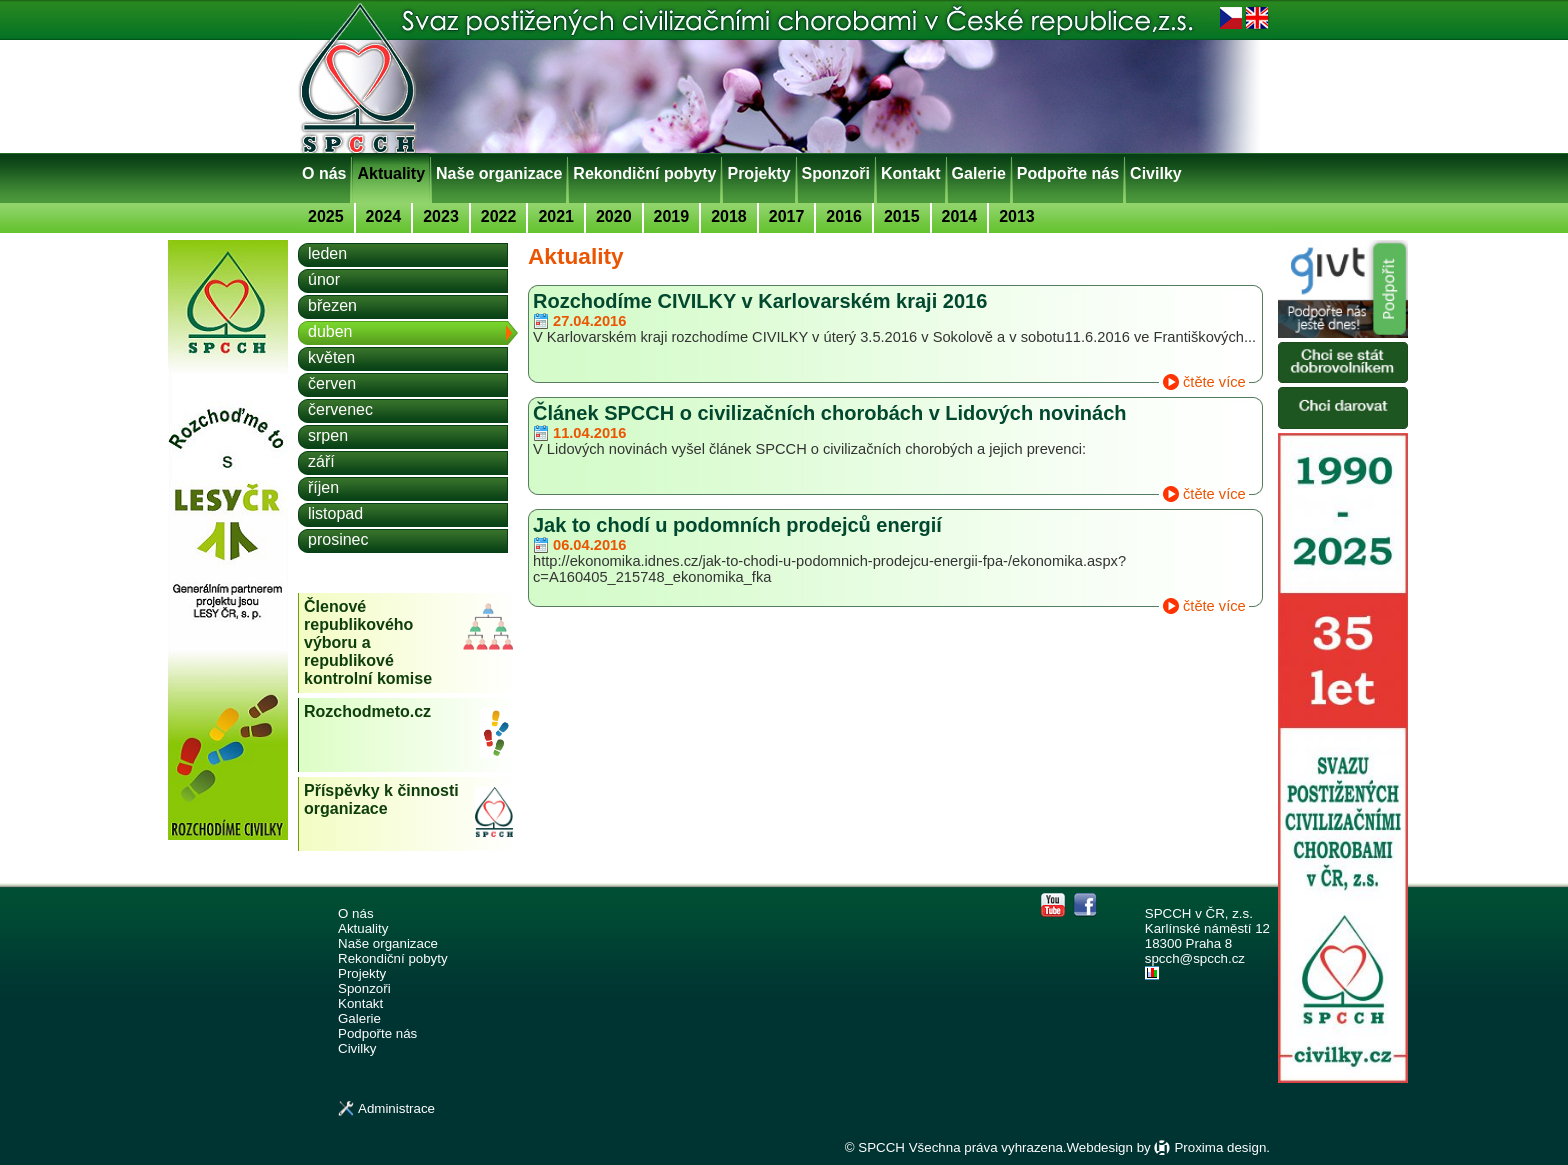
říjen (323, 487)
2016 (844, 216)
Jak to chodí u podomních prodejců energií (737, 525)
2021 (556, 216)
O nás (324, 173)
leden (327, 253)
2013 (1017, 216)
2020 (614, 216)
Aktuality (391, 173)
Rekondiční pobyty (644, 173)
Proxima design (1220, 1147)
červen (332, 383)
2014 (960, 216)
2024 (384, 216)
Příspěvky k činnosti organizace (381, 799)
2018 (729, 216)
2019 (672, 216)
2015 (902, 216)
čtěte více (1214, 382)
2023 (441, 216)
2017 (787, 216)
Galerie (979, 173)
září (321, 461)
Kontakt (911, 173)
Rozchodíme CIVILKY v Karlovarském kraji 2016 (760, 301)
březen (332, 305)
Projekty (758, 173)
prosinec (338, 539)
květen (331, 357)
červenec (340, 409)
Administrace (396, 1108)
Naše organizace (499, 173)
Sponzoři (836, 173)
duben (330, 331)
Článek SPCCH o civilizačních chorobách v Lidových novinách (830, 413)
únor (324, 279)
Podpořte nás (1068, 173)
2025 (326, 216)
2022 (499, 216)
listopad (335, 513)
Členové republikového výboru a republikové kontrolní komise (368, 642)
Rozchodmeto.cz (367, 711)
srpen (328, 435)
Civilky (1156, 173)
